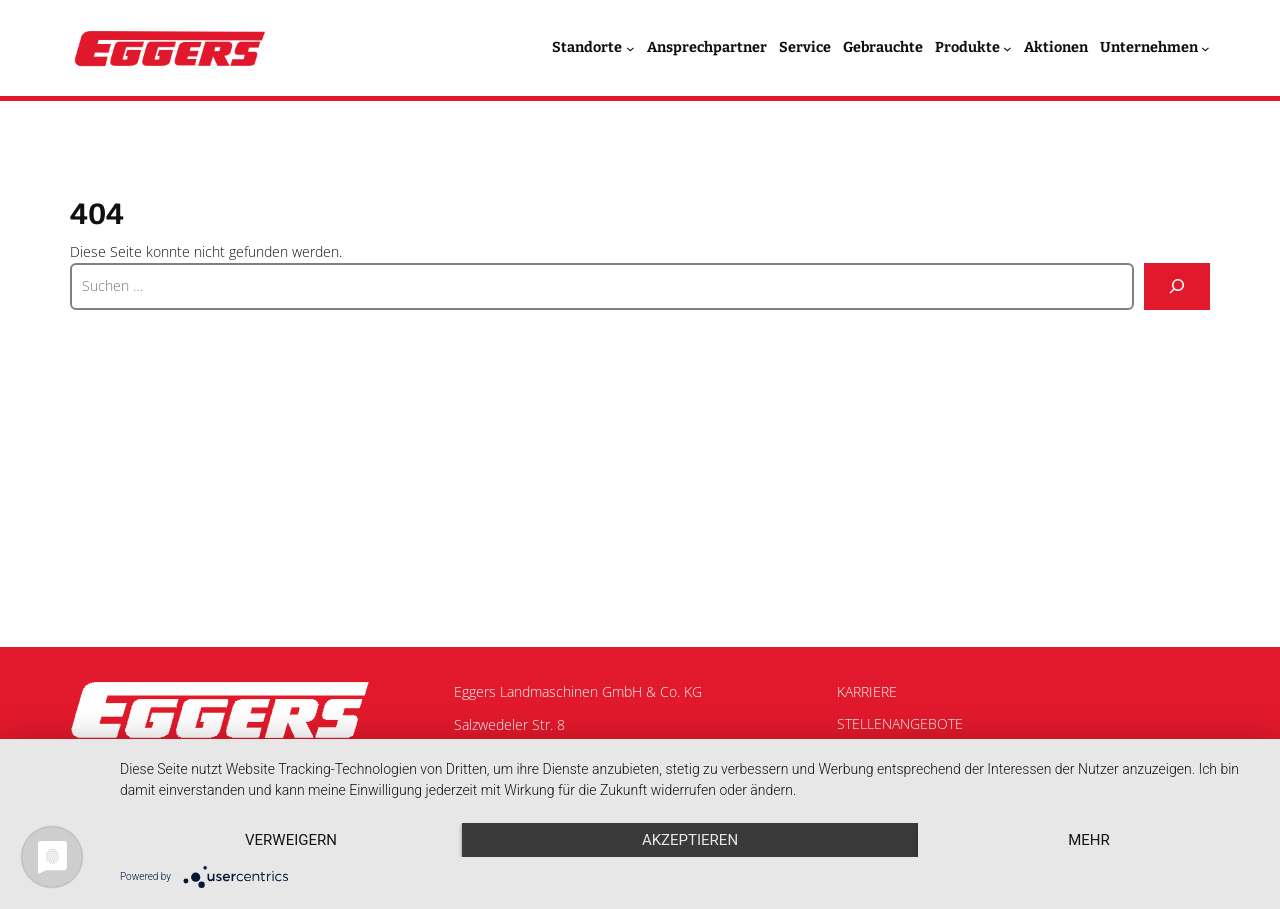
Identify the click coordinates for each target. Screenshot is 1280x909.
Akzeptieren (690, 840)
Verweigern (291, 840)
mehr (1089, 840)
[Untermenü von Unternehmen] (1205, 48)
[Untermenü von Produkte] (1007, 48)
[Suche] (1177, 286)
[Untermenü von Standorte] (630, 48)
